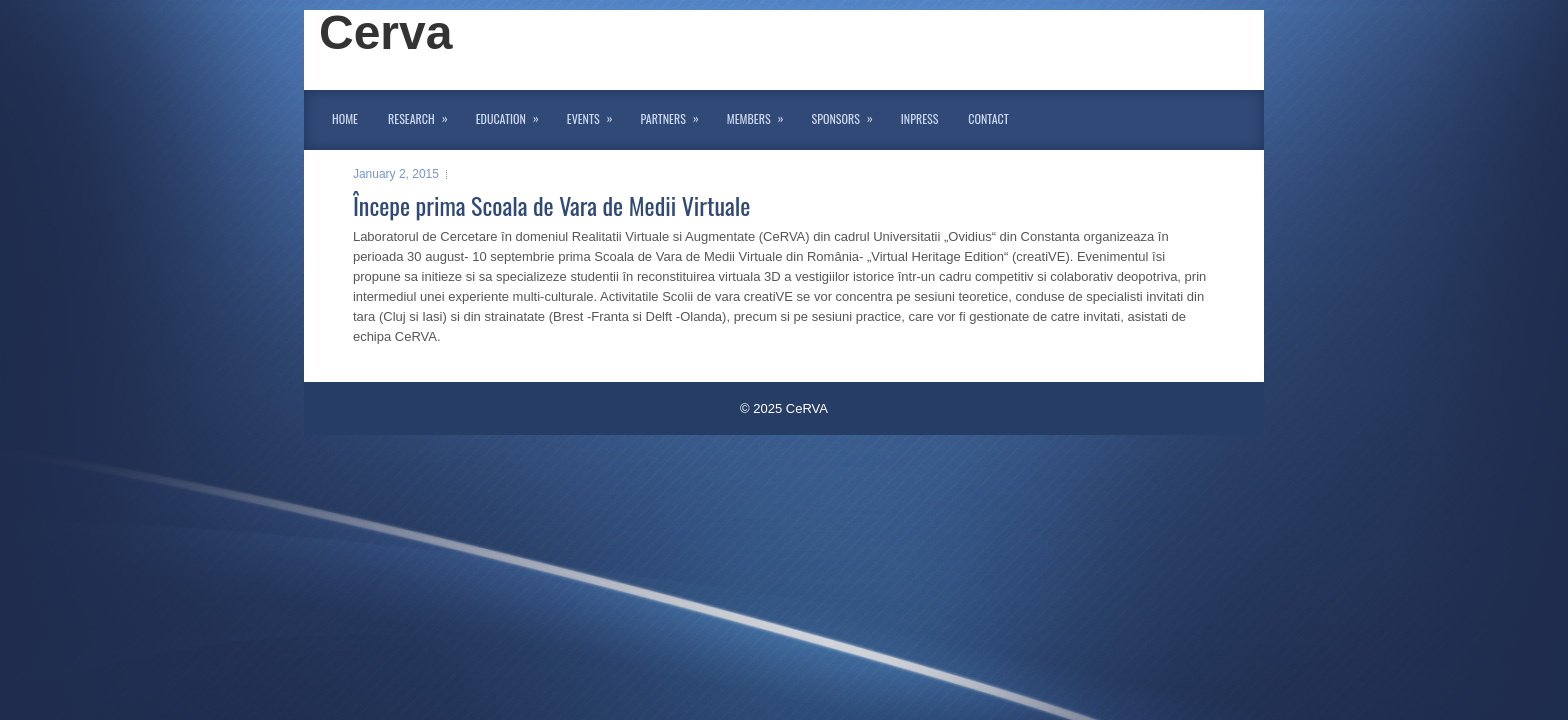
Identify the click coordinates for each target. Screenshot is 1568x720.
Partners (676, 115)
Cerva (385, 32)
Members (762, 115)
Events (596, 115)
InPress (919, 118)
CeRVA (807, 408)
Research (424, 115)
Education (514, 115)
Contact (988, 118)
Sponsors (849, 115)
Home (345, 118)
